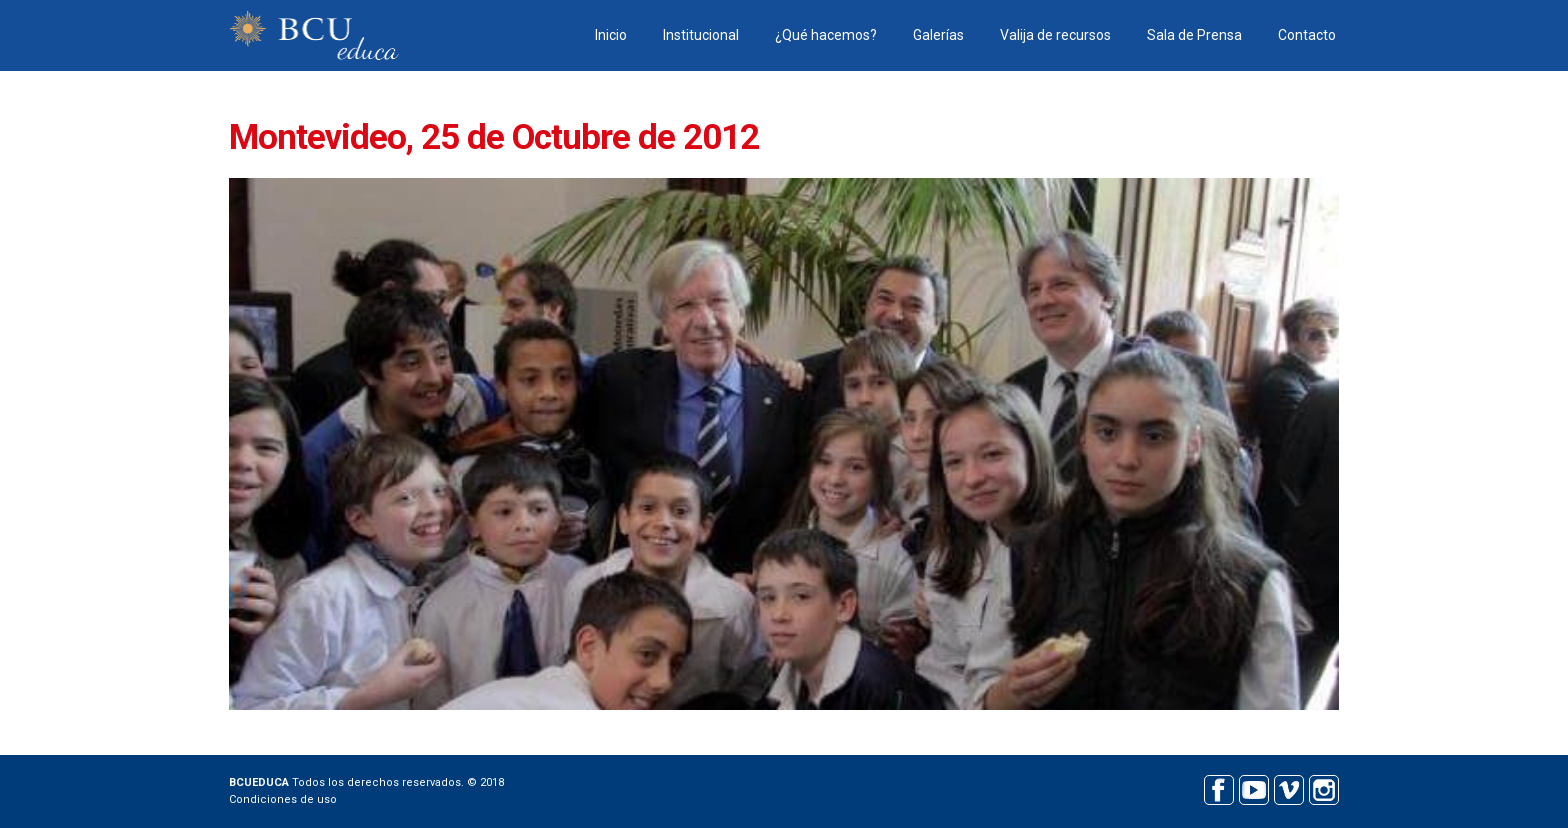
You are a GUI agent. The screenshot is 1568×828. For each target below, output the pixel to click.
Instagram (1323, 787)
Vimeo (1288, 787)
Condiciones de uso (283, 799)
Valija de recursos (1055, 35)
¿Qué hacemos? (826, 35)
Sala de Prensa (1194, 35)
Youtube (1253, 787)
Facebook (1218, 787)
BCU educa (314, 35)
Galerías (938, 35)
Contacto (1307, 35)
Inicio (611, 35)
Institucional (701, 35)
